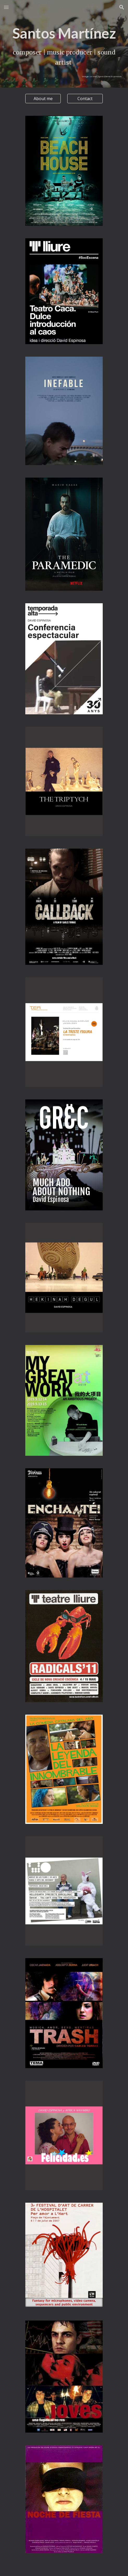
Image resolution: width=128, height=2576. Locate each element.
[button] (6, 7)
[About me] (43, 99)
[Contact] (85, 99)
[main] (64, 51)
